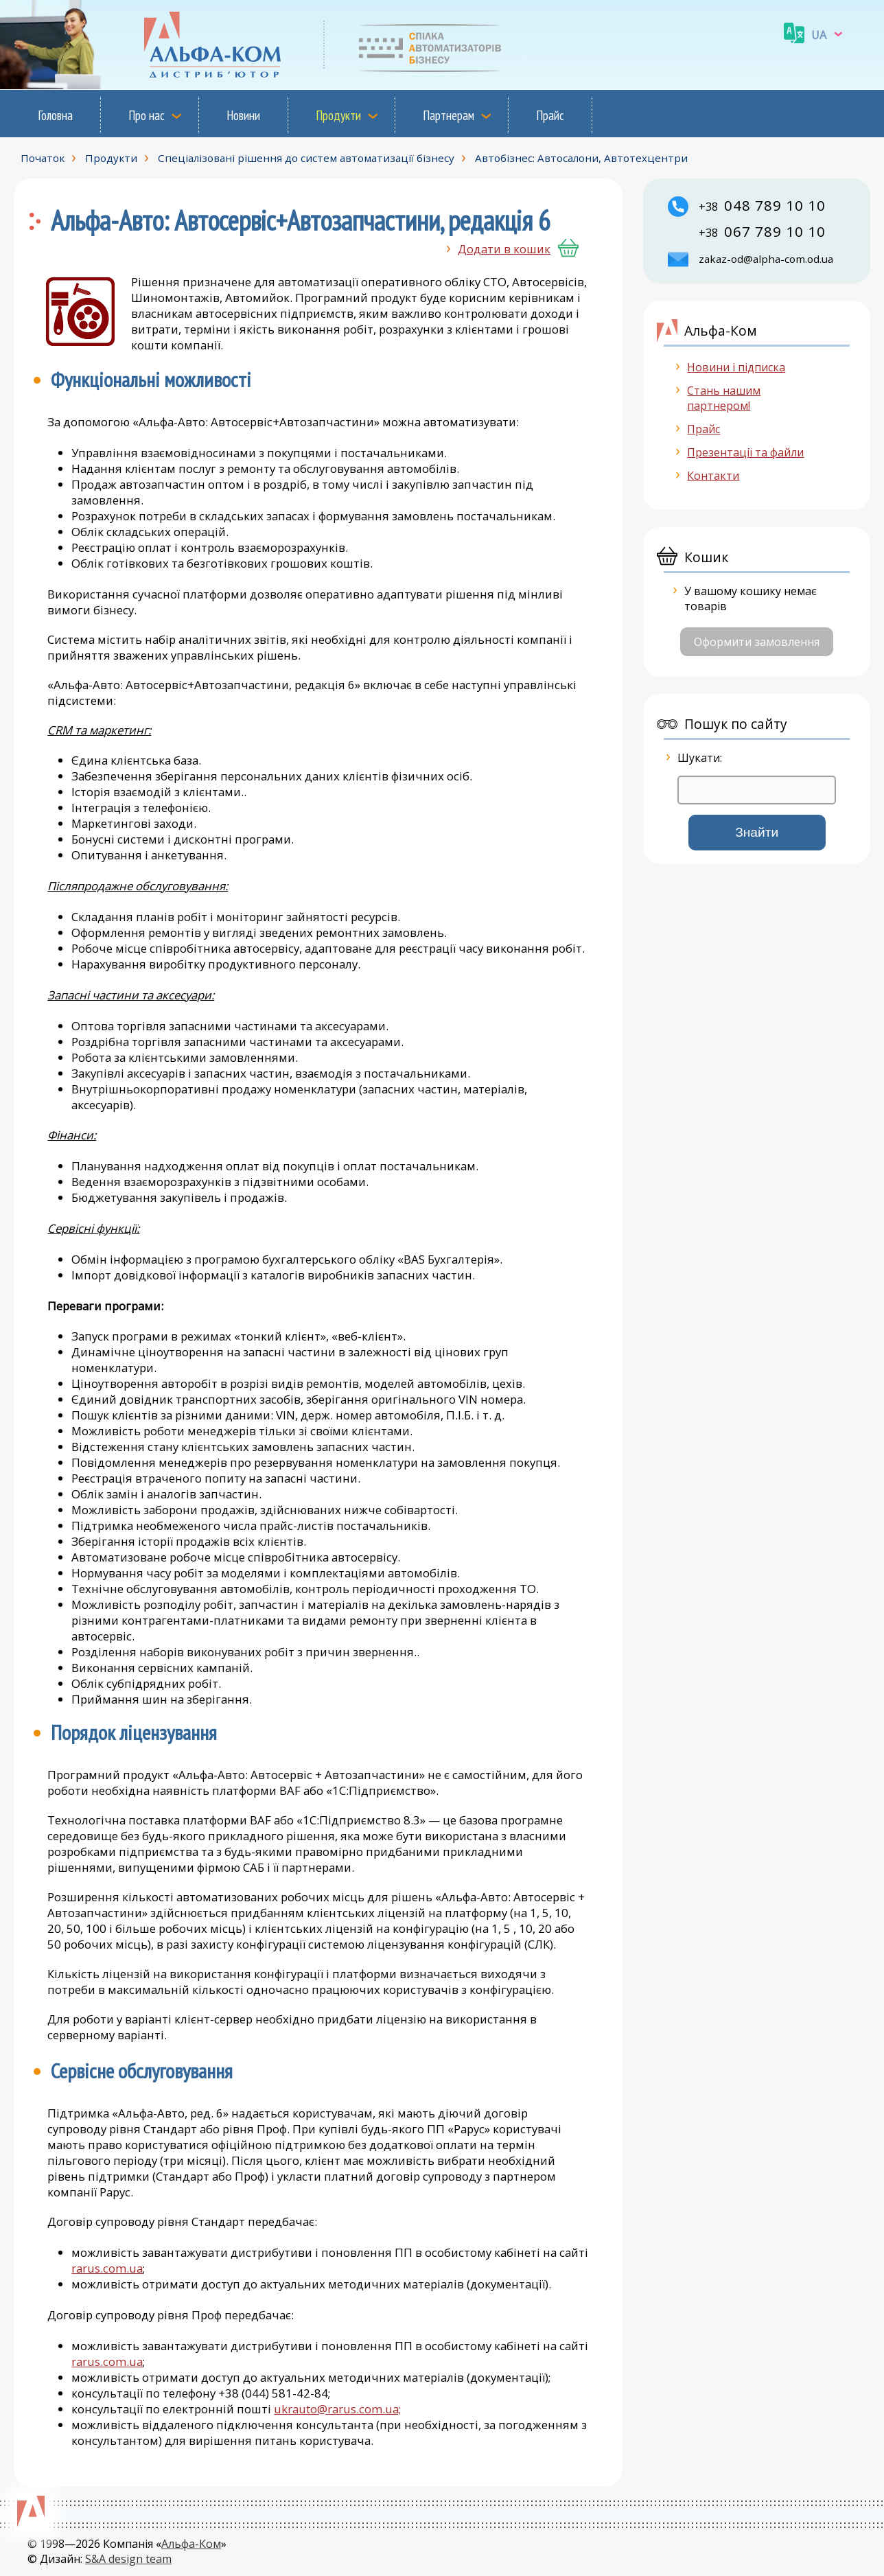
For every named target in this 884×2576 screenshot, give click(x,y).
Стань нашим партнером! (723, 398)
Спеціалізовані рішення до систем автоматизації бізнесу (306, 158)
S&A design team (128, 2558)
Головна (55, 115)
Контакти (713, 475)
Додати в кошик (504, 249)
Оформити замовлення (756, 641)
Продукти (338, 115)
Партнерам (448, 115)
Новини (243, 115)
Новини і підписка (736, 367)
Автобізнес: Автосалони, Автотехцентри (581, 158)
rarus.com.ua (107, 2268)
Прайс (550, 115)
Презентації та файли (745, 452)
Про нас (146, 115)
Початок (43, 158)
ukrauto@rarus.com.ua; (337, 2409)
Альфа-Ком (191, 2543)
